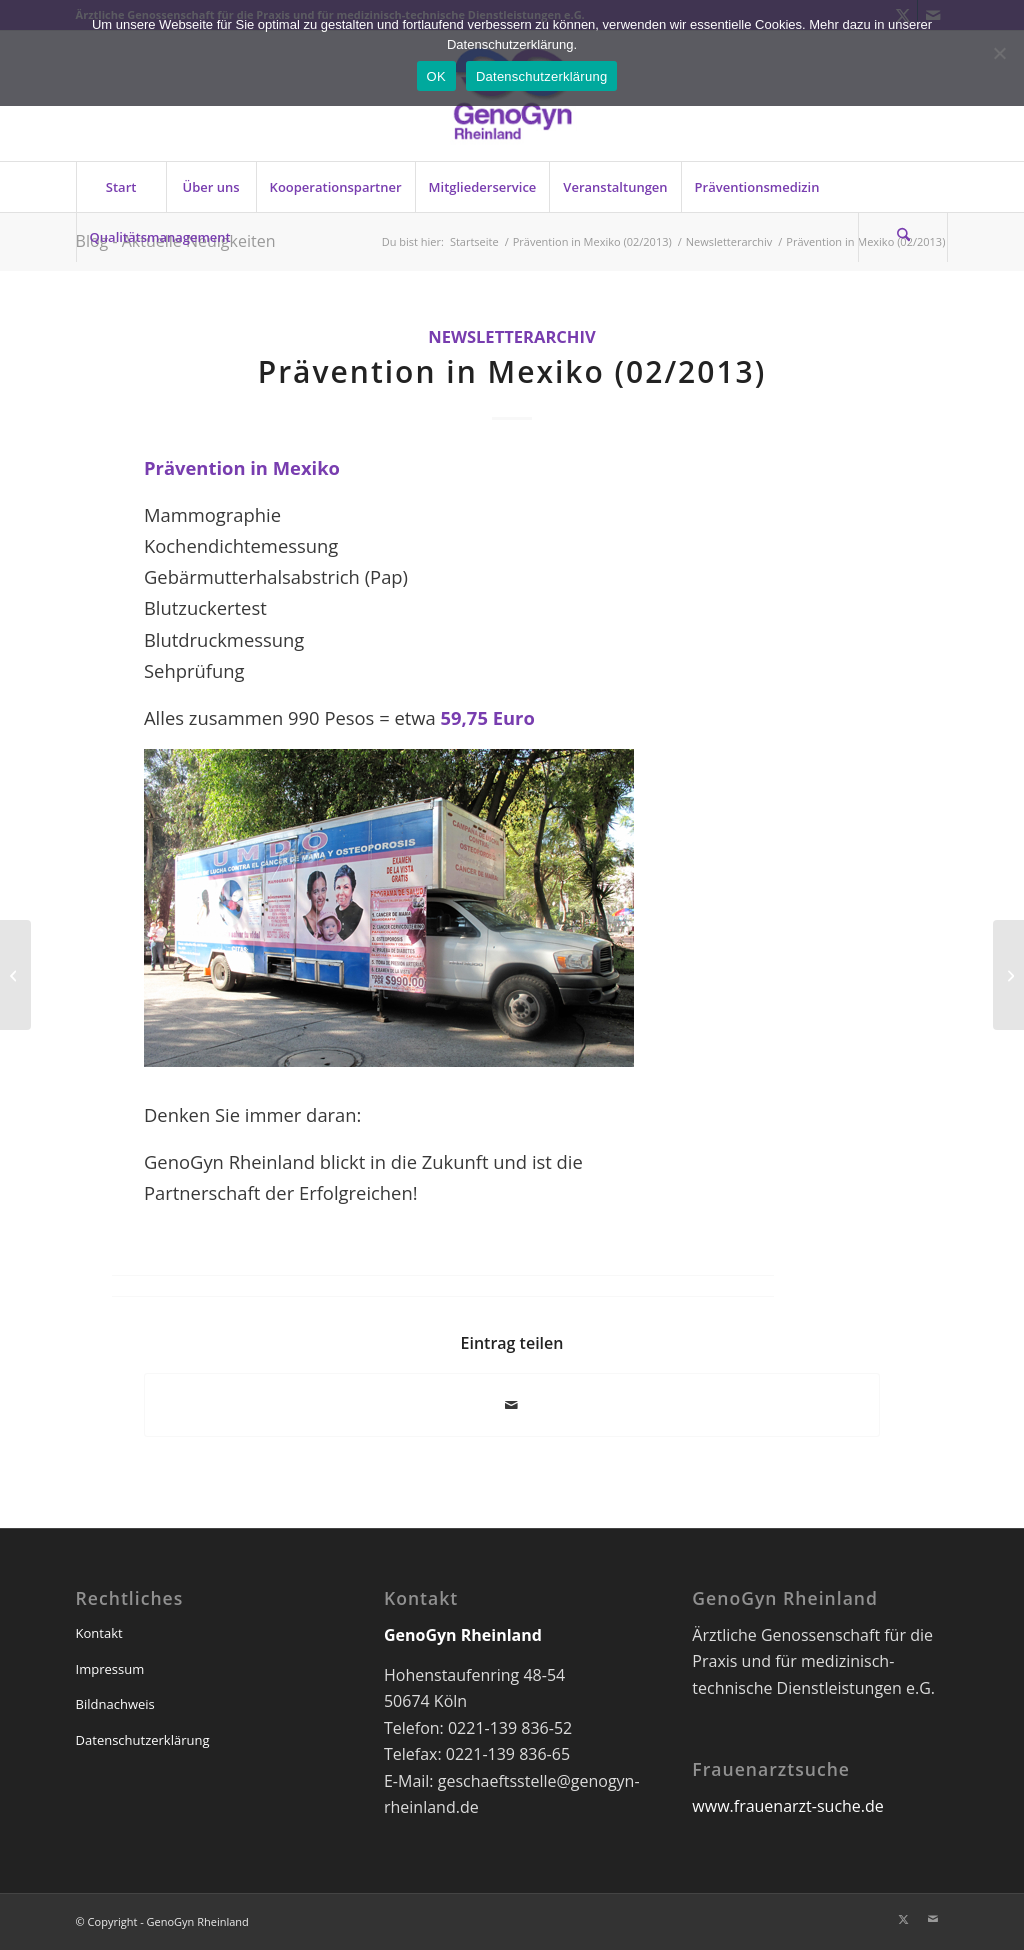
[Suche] (903, 237)
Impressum (110, 1669)
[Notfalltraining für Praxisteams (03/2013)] (1008, 975)
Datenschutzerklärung (143, 1740)
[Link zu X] (903, 1919)
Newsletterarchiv (512, 336)
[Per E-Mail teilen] (512, 1405)
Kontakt (99, 1633)
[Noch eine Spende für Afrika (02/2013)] (15, 975)
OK (436, 76)
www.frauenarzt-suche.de (787, 1806)
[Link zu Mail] (933, 1919)
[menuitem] (121, 187)
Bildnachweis (115, 1704)
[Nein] (999, 53)
